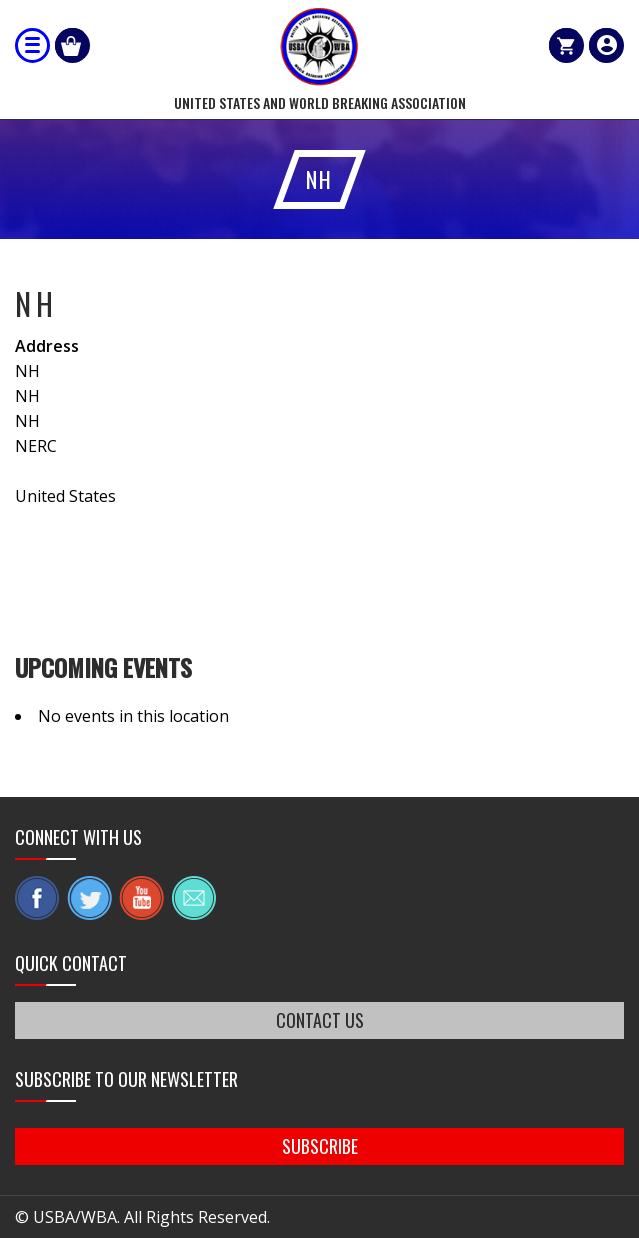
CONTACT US (320, 1020)
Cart (566, 45)
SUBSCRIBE (320, 1146)
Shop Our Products (72, 45)
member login (606, 45)
